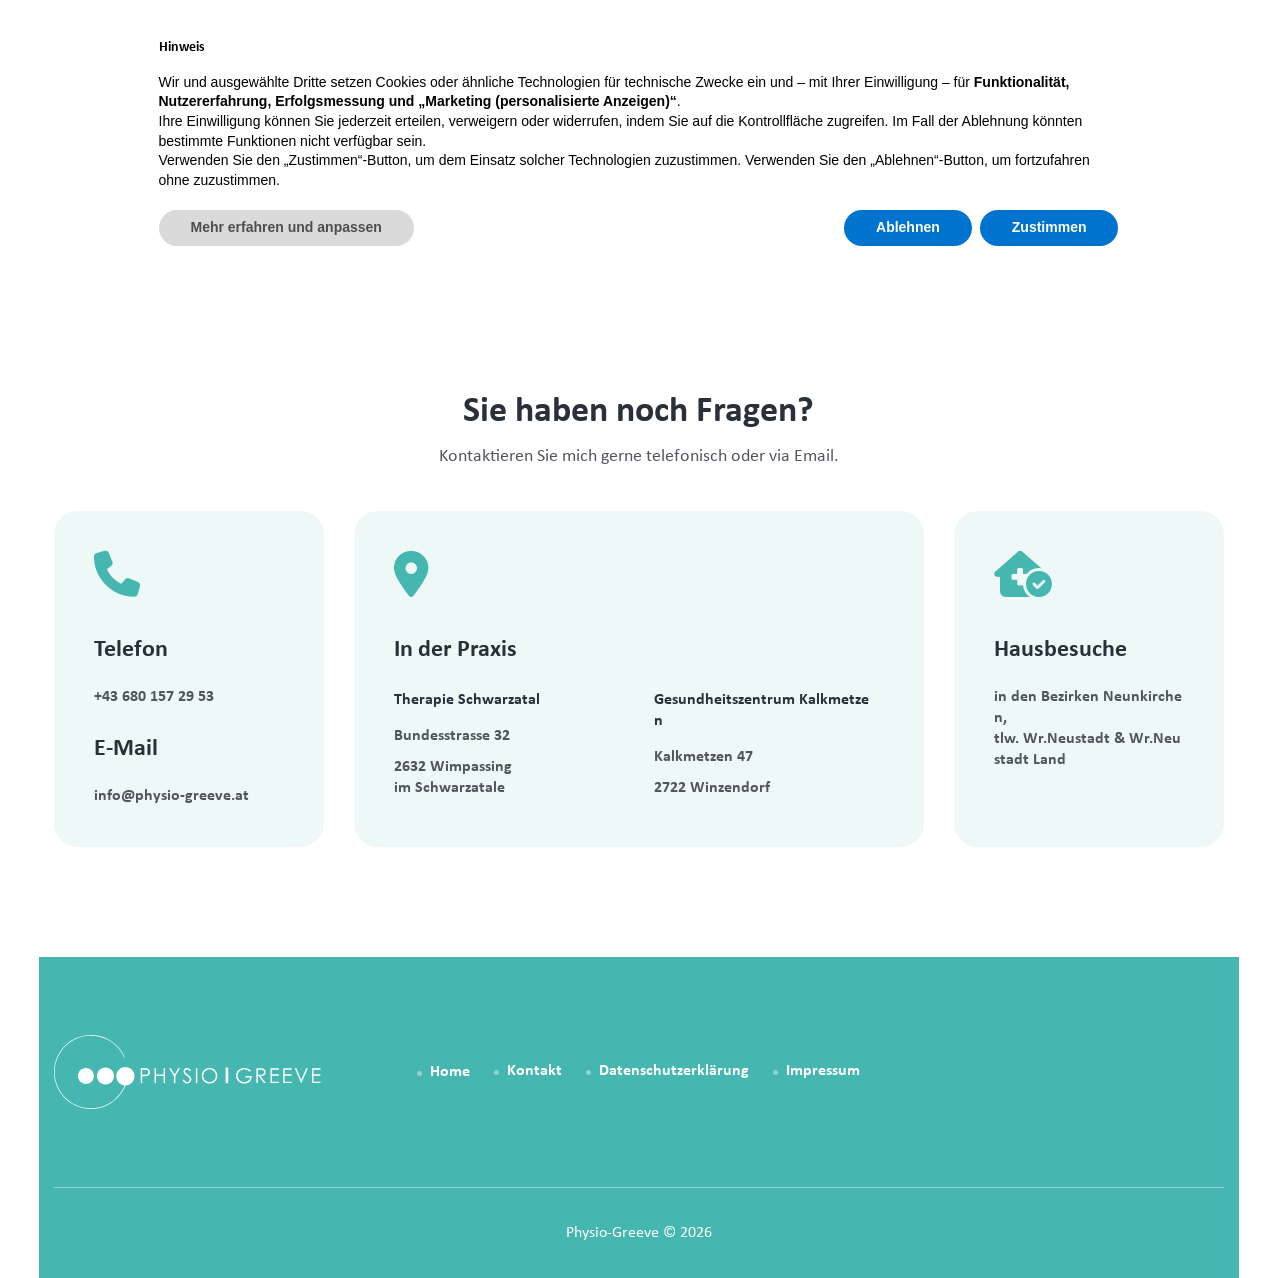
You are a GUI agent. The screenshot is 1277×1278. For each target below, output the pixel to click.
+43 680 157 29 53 (154, 697)
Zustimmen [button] (1049, 1223)
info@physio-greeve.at (171, 796)
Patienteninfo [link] (754, 71)
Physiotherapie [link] (585, 71)
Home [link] (449, 71)
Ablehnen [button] (908, 1223)
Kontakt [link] (1025, 71)
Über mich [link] (903, 71)
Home (59, 203)
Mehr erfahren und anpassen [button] (286, 1223)
